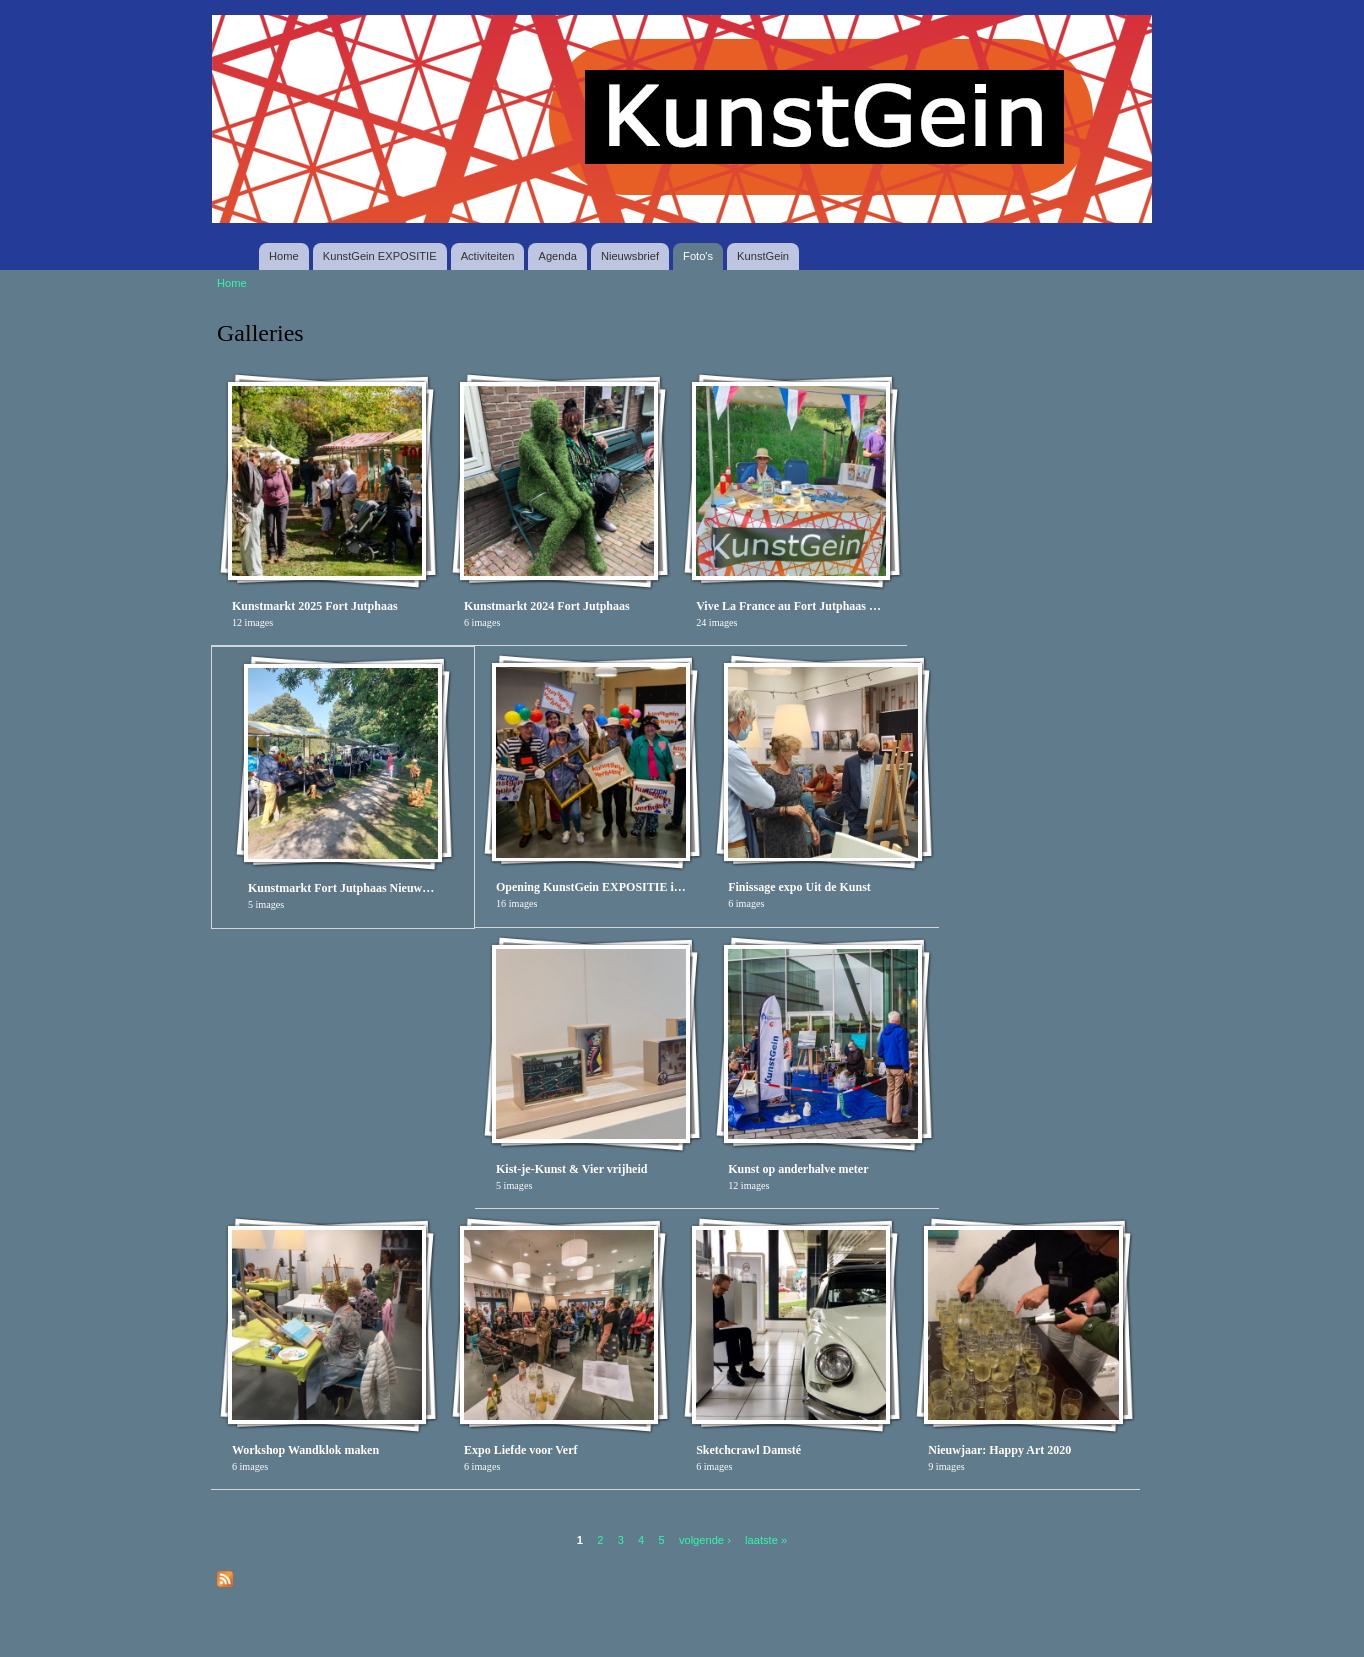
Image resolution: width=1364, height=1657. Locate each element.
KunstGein (763, 256)
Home (284, 256)
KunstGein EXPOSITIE (380, 256)
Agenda (557, 256)
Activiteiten (488, 256)
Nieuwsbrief (630, 256)
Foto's (698, 256)
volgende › (705, 1539)
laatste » (766, 1539)
